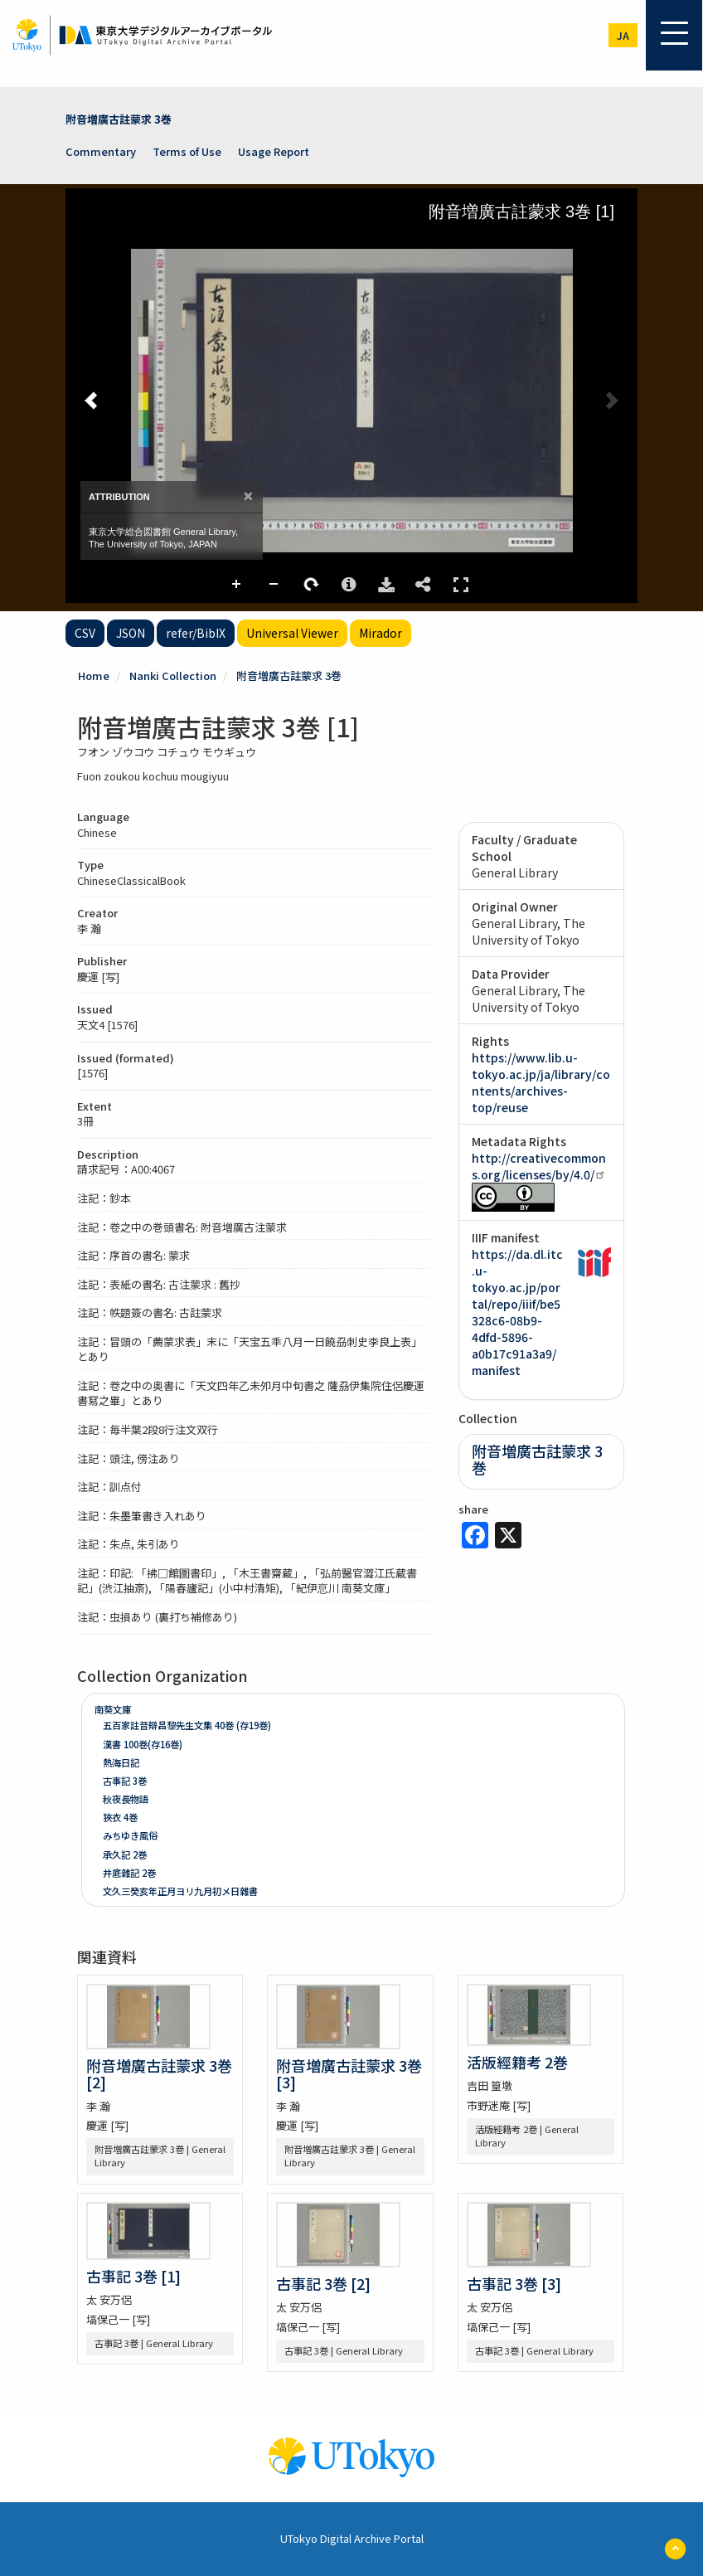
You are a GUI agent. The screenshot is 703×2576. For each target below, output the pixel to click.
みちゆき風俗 (130, 1835)
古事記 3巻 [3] (514, 2283)
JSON (130, 633)
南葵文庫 (113, 1709)
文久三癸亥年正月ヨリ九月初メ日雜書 (180, 1891)
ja (623, 35)
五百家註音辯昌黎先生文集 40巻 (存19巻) (187, 1725)
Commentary (100, 151)
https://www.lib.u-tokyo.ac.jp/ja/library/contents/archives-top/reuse (541, 1082)
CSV (85, 633)
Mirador (380, 633)
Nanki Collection (172, 675)
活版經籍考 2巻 (517, 2062)
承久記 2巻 (125, 1854)
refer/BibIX (195, 633)
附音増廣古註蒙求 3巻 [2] (159, 2073)
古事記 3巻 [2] (323, 2283)
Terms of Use (187, 151)
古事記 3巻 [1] (133, 2276)
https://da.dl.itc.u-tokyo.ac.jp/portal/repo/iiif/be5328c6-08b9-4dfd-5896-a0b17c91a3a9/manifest (517, 1312)
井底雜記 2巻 (129, 1872)
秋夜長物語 (125, 1799)
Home (93, 675)
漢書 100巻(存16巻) (142, 1744)
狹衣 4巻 (120, 1817)
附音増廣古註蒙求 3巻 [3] (349, 2073)
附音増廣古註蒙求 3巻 (118, 119)
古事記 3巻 (125, 1780)
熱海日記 (121, 1762)
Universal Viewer (292, 633)
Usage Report (273, 151)
